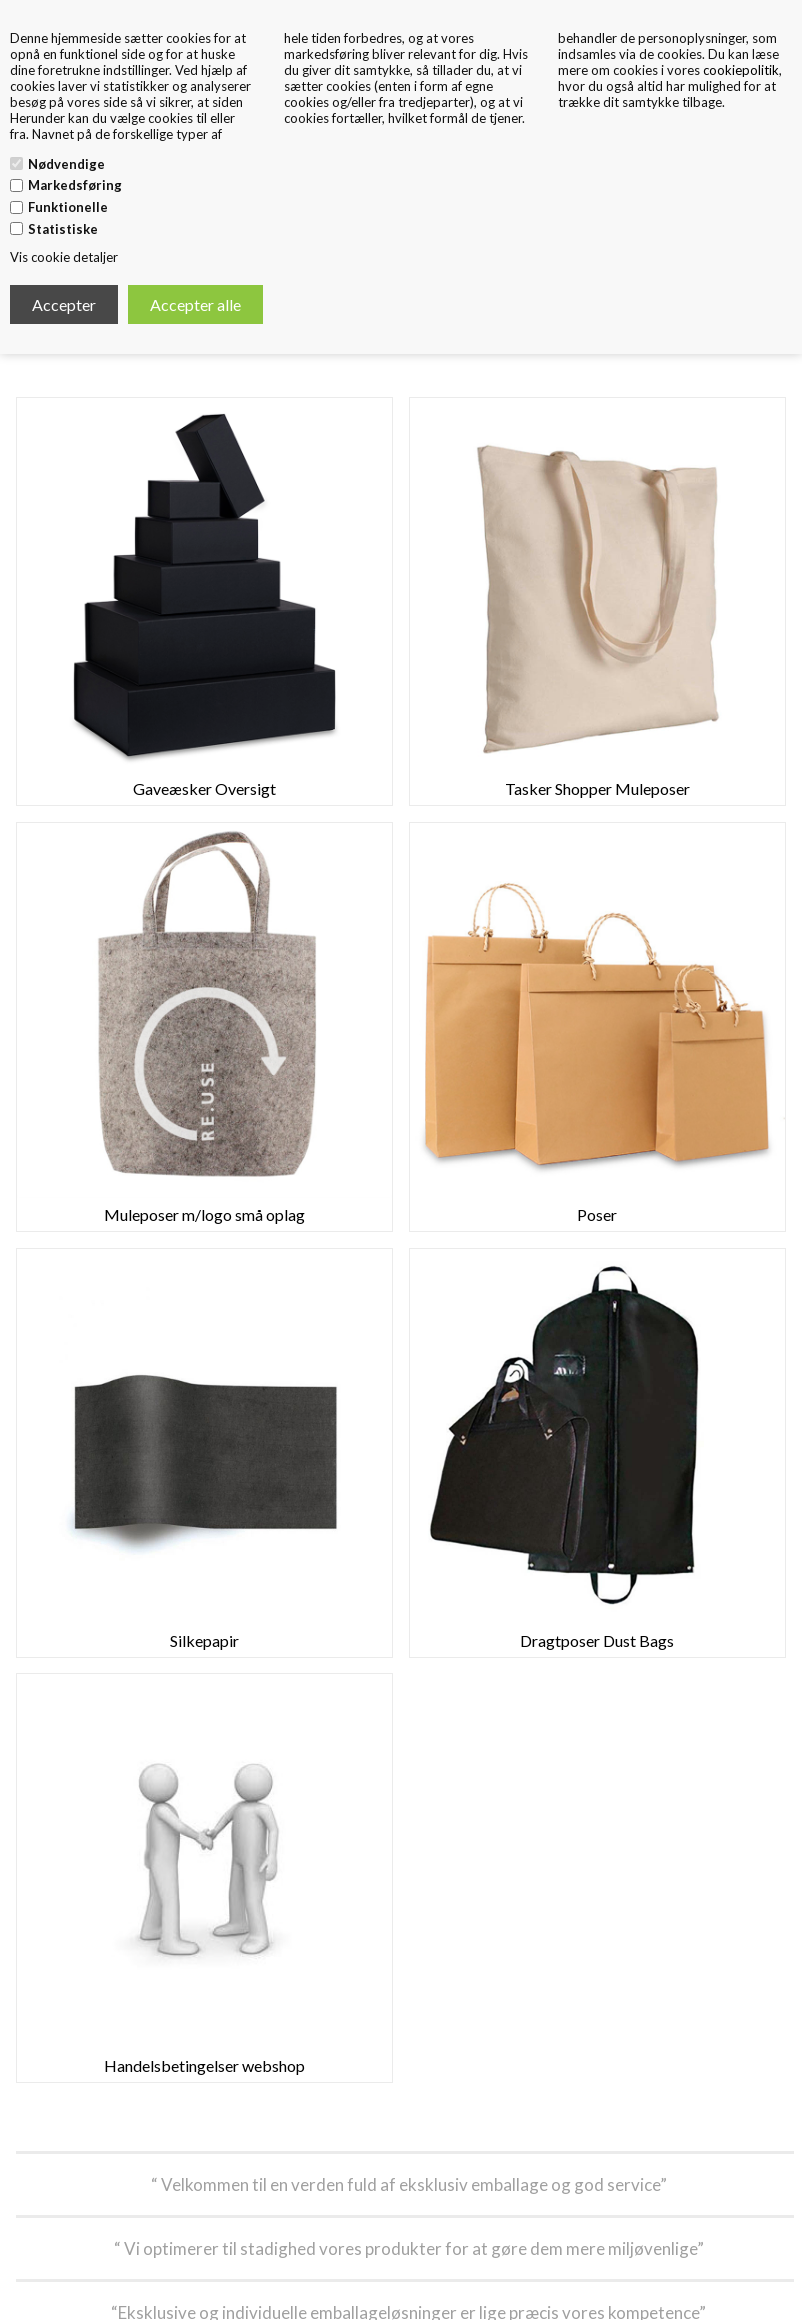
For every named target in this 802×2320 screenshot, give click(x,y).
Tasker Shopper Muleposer (597, 788)
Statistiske (63, 229)
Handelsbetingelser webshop (204, 2065)
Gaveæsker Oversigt (204, 788)
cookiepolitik (741, 70)
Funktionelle (68, 207)
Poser (597, 1214)
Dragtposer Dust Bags (597, 1640)
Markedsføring (75, 185)
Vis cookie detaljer (64, 257)
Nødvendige (66, 164)
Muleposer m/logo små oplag (204, 1214)
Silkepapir (204, 1640)
